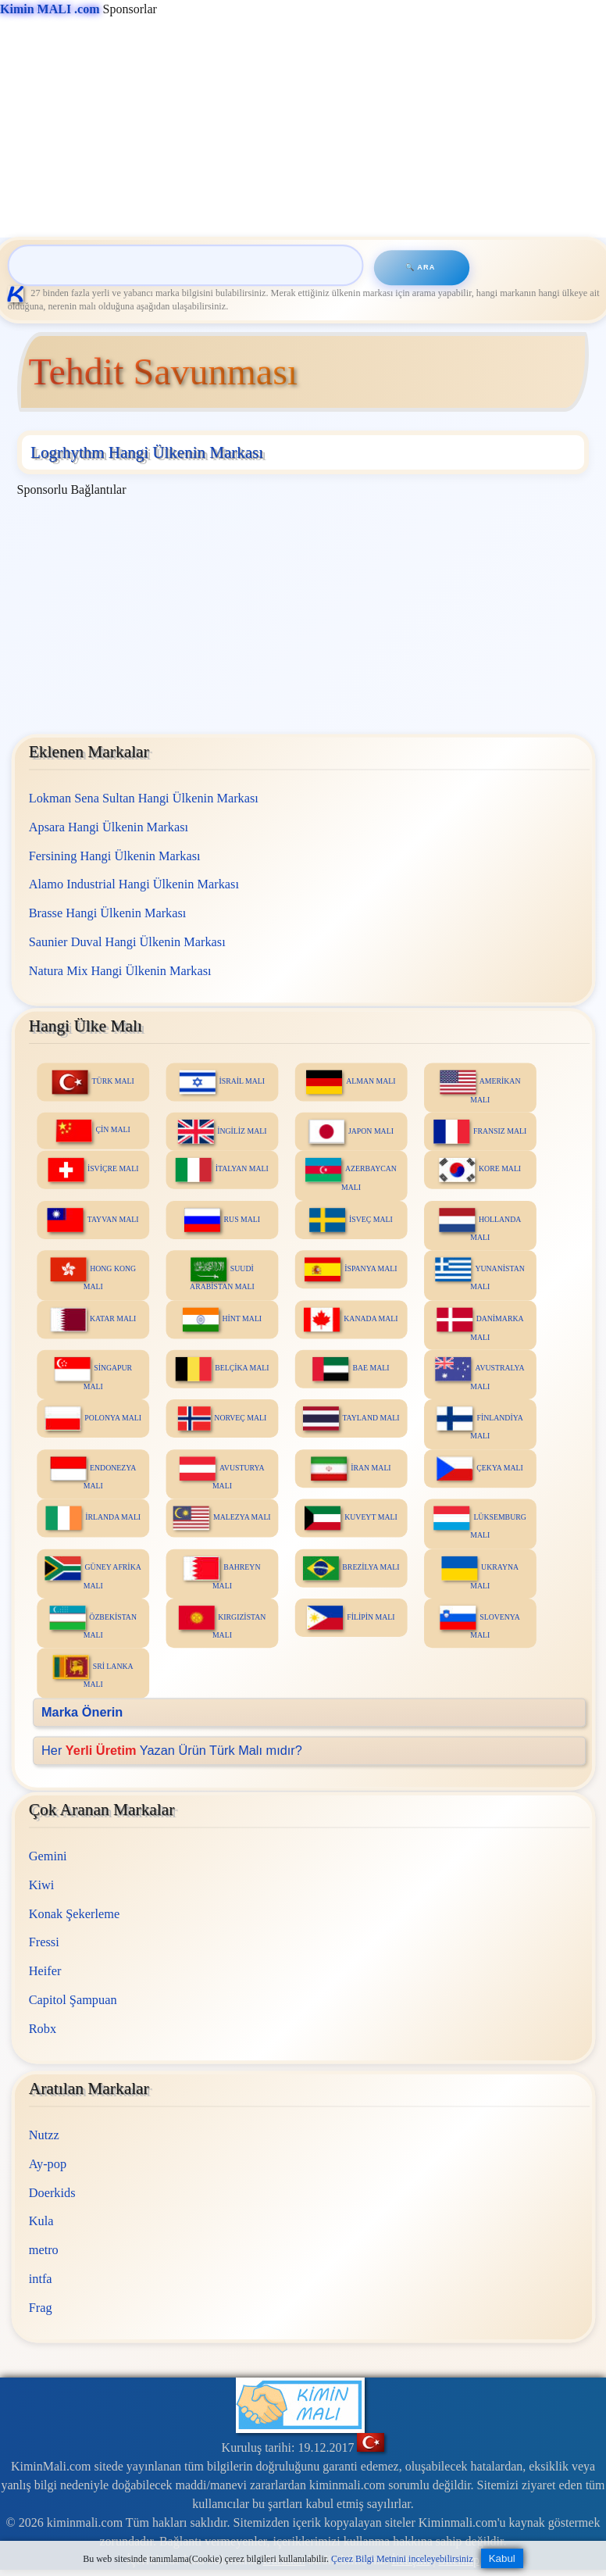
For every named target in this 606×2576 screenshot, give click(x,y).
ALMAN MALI (350, 1082)
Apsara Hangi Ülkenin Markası (107, 826)
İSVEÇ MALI (351, 1220)
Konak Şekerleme (73, 1913)
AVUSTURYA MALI (222, 1473)
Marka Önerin (82, 1711)
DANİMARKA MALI (479, 1324)
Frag (40, 2307)
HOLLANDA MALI (480, 1225)
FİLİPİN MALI (350, 1618)
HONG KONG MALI (93, 1274)
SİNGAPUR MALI (93, 1373)
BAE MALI (350, 1368)
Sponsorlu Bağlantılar (72, 489)
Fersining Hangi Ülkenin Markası (114, 855)
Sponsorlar (78, 9)
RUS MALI (221, 1220)
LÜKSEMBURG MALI (479, 1522)
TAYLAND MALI (350, 1418)
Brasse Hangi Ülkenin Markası (107, 912)
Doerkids (51, 2192)
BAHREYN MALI (222, 1572)
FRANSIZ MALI (479, 1132)
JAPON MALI (351, 1132)
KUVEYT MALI (351, 1518)
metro (43, 2249)
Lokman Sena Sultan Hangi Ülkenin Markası (143, 798)
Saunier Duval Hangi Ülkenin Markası (126, 941)
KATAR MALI (93, 1319)
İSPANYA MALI (351, 1269)
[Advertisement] (300, 128)
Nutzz (43, 2135)
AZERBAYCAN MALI (351, 1175)
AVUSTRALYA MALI (479, 1373)
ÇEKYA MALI (479, 1468)
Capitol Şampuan (72, 1999)
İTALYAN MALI (222, 1170)
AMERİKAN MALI (479, 1086)
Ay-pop (47, 2163)
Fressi (43, 1942)
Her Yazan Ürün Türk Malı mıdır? (171, 1749)
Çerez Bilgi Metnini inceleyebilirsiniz (402, 2558)
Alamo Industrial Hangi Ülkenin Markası (133, 884)
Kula (40, 2221)
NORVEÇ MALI (221, 1418)
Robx (41, 2028)
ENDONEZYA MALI (93, 1473)
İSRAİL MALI (221, 1082)
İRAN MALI (350, 1468)
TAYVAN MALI (93, 1220)
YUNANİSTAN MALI (479, 1274)
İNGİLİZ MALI (221, 1132)
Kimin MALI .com (50, 9)
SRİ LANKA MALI (92, 1671)
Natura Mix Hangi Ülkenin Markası (119, 970)
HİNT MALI (221, 1319)
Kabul (502, 2558)
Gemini (47, 1856)
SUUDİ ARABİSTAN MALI (222, 1274)
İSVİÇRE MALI (93, 1170)
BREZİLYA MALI (350, 1568)
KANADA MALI (350, 1319)
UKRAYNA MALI (480, 1572)
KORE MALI (480, 1170)
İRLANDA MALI (93, 1518)
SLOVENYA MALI (479, 1622)
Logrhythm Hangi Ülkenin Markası (146, 452)
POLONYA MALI (93, 1418)
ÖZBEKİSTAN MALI (92, 1622)
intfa (40, 2278)
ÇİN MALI (92, 1131)
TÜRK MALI (93, 1082)
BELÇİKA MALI (222, 1368)
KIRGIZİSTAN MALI (222, 1622)
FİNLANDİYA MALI (479, 1423)
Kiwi (41, 1885)
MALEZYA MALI (221, 1518)
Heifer (44, 1971)
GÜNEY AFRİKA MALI (93, 1572)
